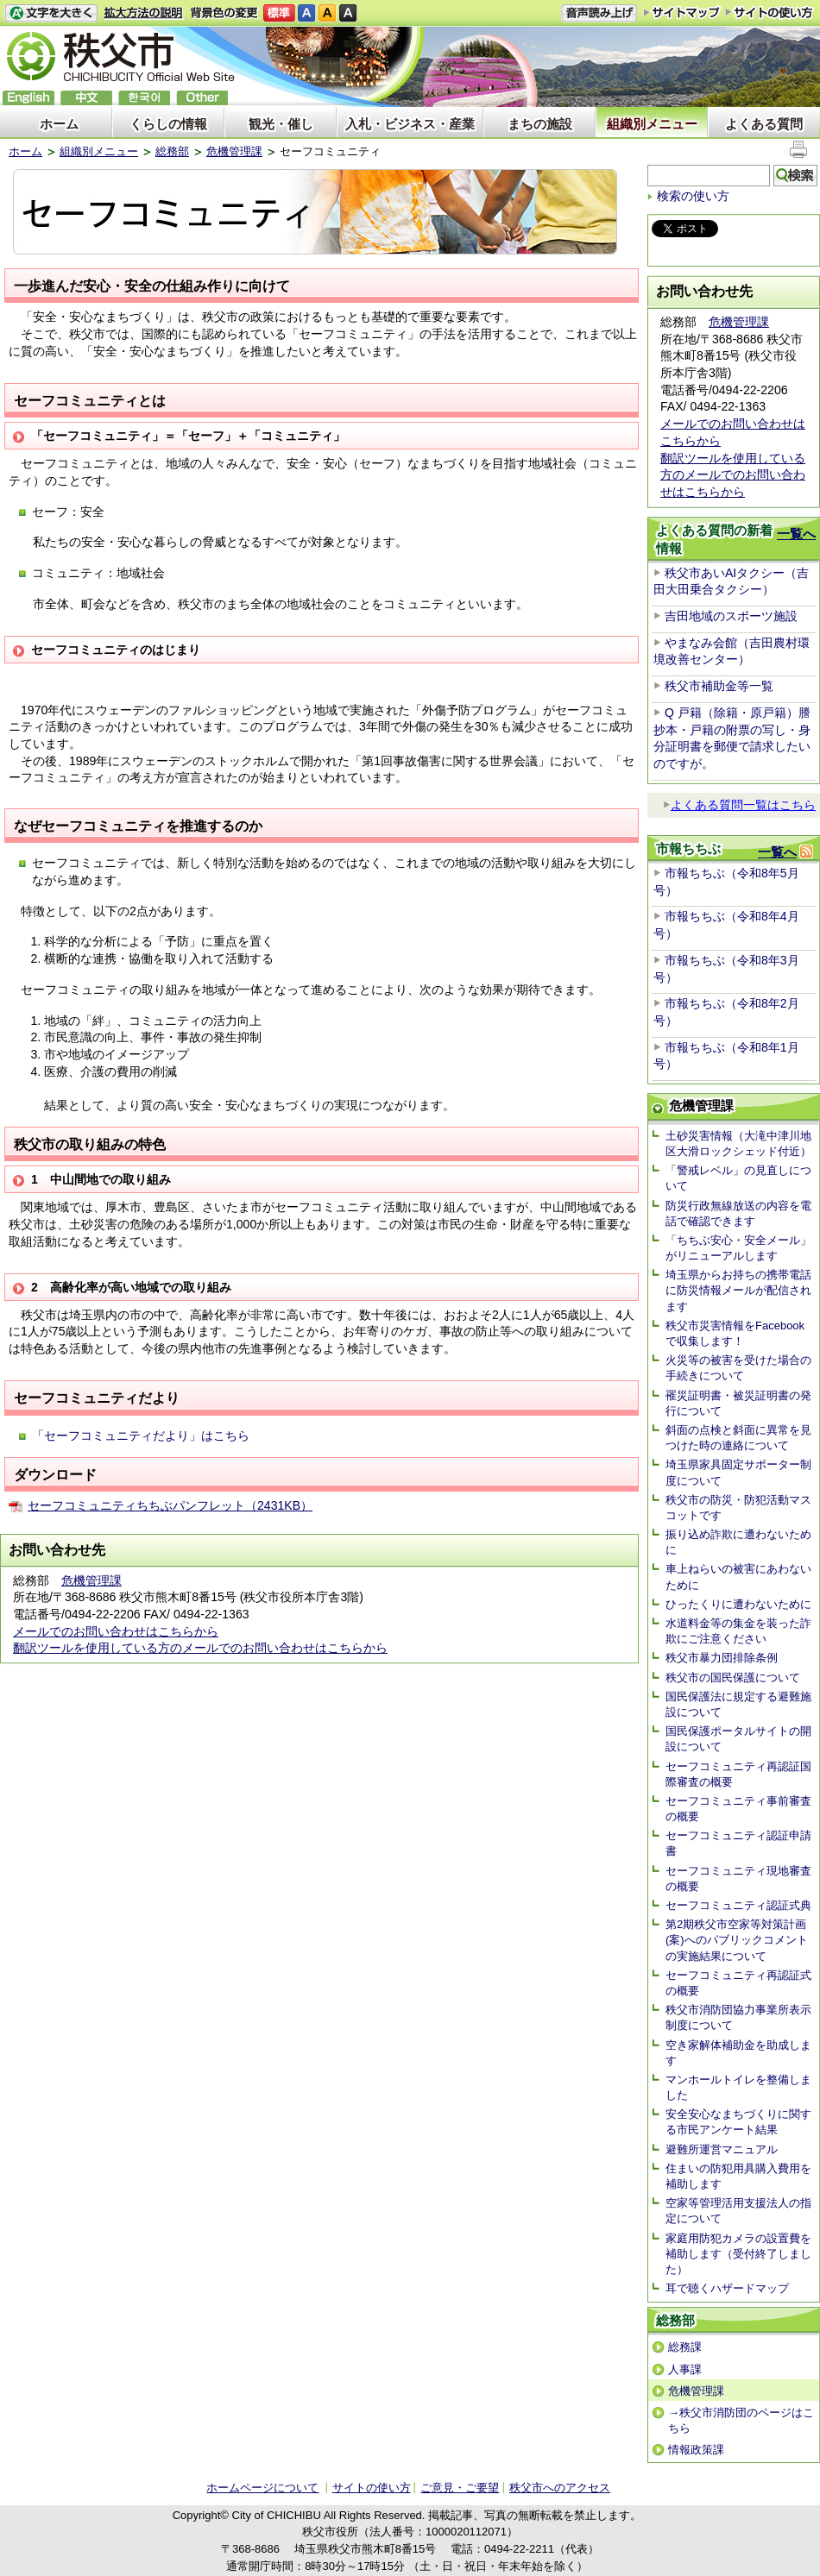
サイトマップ (682, 12)
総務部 (172, 151)
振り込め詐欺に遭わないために (738, 1542)
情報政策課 (696, 2449)
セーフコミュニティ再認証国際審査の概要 (738, 1774)
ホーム (59, 123)
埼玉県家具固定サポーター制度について (738, 1472)
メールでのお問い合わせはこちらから (115, 1631)
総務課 (685, 2346)
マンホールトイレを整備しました (738, 2087)
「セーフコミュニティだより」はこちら (140, 1435)
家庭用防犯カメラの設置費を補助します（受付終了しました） (738, 2254)
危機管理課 (234, 151)
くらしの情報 (168, 123)
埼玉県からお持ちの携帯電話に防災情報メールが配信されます (738, 1290)
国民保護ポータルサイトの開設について (738, 1739)
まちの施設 (540, 123)
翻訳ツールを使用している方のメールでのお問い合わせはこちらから (200, 1648)
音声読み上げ (599, 13)
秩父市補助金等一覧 (719, 686)
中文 (86, 98)
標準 (279, 13)
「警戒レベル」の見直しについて (738, 1178)
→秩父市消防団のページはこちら (741, 2420)
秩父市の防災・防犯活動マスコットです (738, 1507)
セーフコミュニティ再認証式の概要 (738, 1983)
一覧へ (796, 533)
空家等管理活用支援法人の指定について (738, 2210)
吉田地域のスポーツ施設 (731, 616)
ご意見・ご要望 (459, 2487)
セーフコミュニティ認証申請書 (738, 1843)
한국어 (144, 98)
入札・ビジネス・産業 (410, 123)
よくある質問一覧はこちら (739, 805)
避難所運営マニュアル (721, 2149)
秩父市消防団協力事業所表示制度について (738, 2017)
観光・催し (281, 123)
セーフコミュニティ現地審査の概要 (738, 1878)
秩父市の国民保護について (732, 1677)
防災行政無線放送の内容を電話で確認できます (738, 1213)
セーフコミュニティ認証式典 (738, 1905)
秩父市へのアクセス (559, 2487)
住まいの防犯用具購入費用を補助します (738, 2176)
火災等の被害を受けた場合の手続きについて (738, 1368)
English (28, 98)
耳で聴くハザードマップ (727, 2288)
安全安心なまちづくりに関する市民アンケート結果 (738, 2122)
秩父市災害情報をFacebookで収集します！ (734, 1333)
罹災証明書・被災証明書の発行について (738, 1403)
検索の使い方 (693, 196)
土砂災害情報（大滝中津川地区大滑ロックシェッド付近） (738, 1143)
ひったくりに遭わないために (738, 1604)
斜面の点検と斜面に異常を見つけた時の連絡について (738, 1437)
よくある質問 (764, 123)
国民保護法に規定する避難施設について (738, 1704)
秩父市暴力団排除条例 (721, 1657)
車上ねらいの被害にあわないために (738, 1576)
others (202, 98)
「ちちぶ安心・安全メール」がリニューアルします (738, 1248)
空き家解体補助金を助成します (738, 2053)
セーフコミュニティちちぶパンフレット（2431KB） (170, 1505)
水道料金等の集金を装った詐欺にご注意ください (738, 1631)
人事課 (685, 2369)
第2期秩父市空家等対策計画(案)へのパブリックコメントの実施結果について (736, 1940)
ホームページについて (262, 2487)
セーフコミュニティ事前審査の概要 (738, 1808)
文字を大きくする (51, 13)
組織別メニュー (652, 123)
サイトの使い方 (769, 12)
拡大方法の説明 (144, 13)
